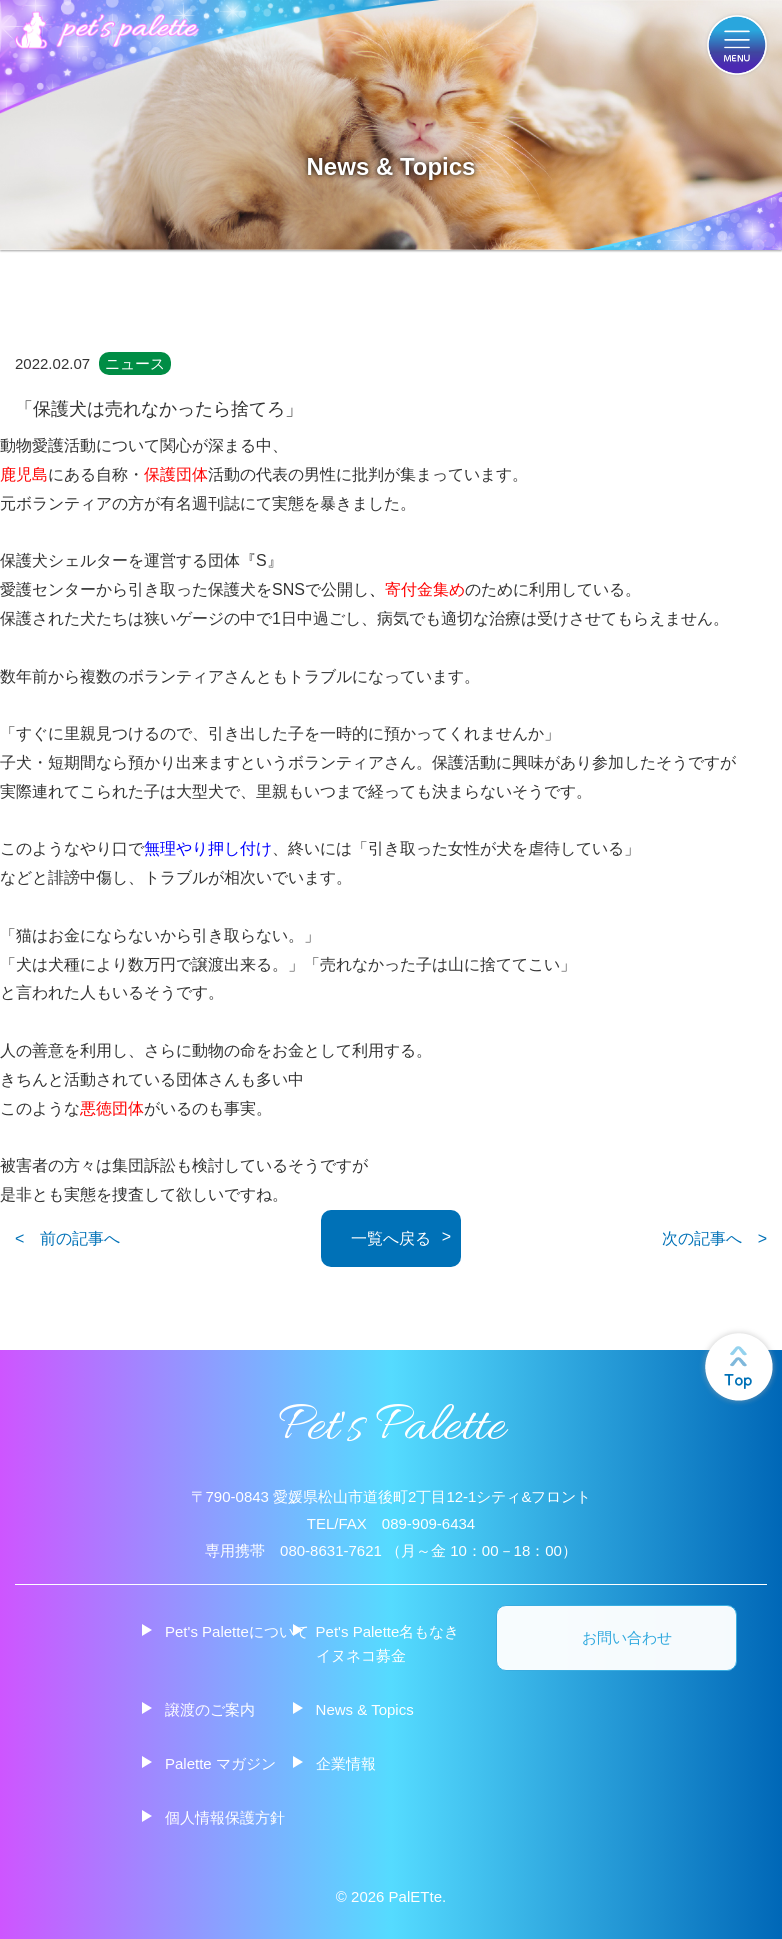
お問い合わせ (627, 1638)
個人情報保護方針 (225, 1817)
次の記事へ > (714, 1238)
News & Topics (365, 1709)
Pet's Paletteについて (237, 1631)
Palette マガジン (220, 1763)
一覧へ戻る (391, 1238)
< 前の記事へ (67, 1238)
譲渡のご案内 (210, 1709)
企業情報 (346, 1763)
